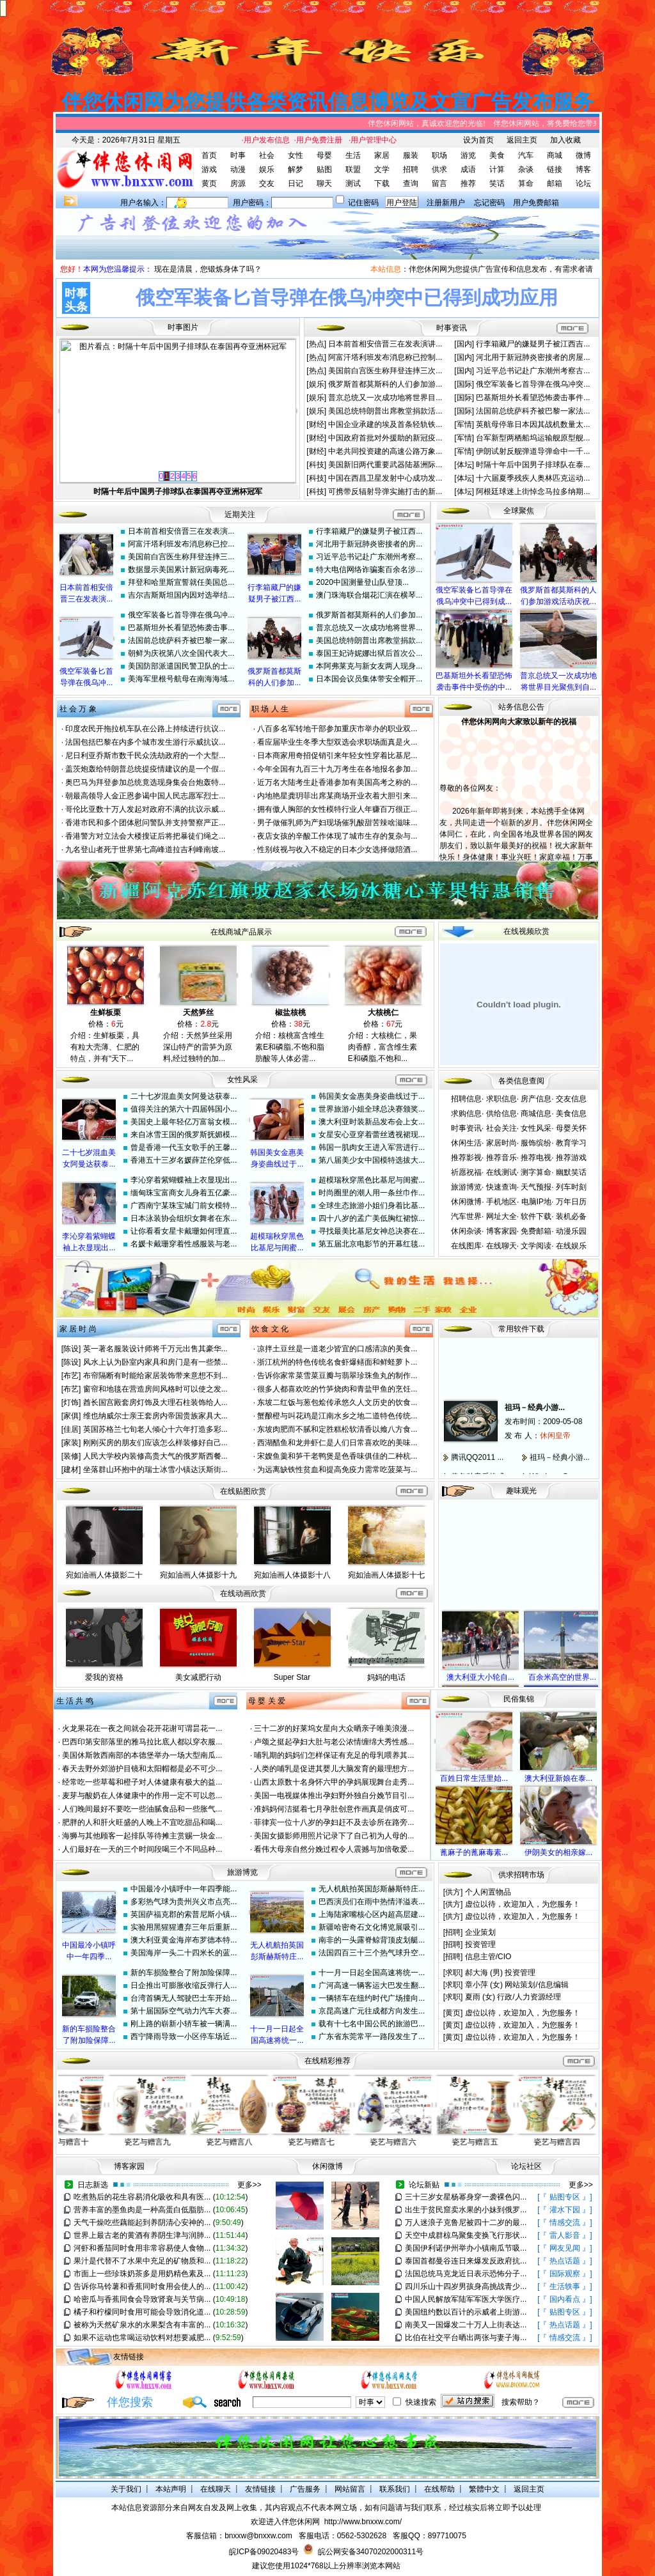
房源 (238, 183)
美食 (497, 155)
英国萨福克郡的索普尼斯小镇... (183, 1914)
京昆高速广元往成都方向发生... (372, 2010)
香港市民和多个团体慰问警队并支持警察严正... (145, 822)
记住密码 (363, 202)
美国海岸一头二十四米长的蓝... (183, 1952)
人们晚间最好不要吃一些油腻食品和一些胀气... (142, 1808)
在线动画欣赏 (243, 1593)
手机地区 (501, 1201)
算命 (525, 183)
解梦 (295, 169)
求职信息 (501, 1098)
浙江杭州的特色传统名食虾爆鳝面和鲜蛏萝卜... (337, 1362)
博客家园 (501, 1231)
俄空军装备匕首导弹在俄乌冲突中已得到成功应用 (177, 491)
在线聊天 (501, 1245)
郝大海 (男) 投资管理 (500, 1972)
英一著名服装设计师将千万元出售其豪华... (155, 1348)
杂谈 (525, 169)
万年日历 (571, 1201)
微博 (583, 155)
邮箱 (554, 183)
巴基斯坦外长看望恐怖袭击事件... (533, 397)
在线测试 (501, 1172)
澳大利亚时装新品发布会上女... (372, 1121)
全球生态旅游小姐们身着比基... (372, 1205)
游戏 (209, 169)
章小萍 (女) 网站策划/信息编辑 (517, 1984)
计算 (497, 169)
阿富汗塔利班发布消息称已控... (181, 543)
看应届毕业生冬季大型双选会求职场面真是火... (337, 742)
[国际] (465, 384)
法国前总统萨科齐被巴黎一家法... (533, 411)
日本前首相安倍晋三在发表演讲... (385, 343)
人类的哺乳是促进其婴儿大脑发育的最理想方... (334, 1768)
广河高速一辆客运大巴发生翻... (372, 1985)
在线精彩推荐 (327, 2060)
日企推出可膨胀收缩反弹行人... (183, 1985)
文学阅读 (536, 1245)
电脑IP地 (536, 1201)
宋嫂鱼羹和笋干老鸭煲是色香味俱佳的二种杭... (337, 1456)
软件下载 (536, 1216)
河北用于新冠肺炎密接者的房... (369, 543)
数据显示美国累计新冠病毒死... (181, 569)
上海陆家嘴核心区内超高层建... (372, 1914)
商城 (554, 155)
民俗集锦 (518, 1699)
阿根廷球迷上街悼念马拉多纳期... (533, 491)
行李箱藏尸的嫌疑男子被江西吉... (533, 343)
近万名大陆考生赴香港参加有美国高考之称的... (337, 782)
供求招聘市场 (521, 1874)
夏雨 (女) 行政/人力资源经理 (513, 1996)
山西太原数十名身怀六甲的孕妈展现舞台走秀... (334, 1782)
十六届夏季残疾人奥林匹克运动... (533, 478)
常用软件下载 (521, 1328)
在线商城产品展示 (241, 931)
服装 (410, 155)
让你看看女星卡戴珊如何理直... (183, 1231)
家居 (382, 155)
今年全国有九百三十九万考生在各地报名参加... (337, 768)
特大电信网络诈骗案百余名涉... (369, 569)
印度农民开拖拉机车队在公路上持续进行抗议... (145, 728)
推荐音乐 (501, 1157)
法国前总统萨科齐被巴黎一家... (181, 640)
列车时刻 (571, 1187)
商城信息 (536, 1113)
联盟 (353, 169)
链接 (554, 169)
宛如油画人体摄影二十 (104, 1575)
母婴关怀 (571, 1128)
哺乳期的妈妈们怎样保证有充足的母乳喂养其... (334, 1755)
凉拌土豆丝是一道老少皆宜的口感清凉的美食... (337, 1348)
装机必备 (571, 1216)
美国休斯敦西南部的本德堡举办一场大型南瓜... (142, 1755)
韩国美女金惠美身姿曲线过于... (372, 1096)
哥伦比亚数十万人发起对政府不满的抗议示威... (145, 809)
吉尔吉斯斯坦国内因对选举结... (181, 595)
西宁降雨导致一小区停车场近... (183, 2036)
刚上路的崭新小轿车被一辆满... (183, 2023)
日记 (295, 183)
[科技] (317, 464)
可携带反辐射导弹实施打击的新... (385, 491)
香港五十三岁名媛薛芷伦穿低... (183, 1160)
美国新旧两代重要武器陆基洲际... (385, 464)
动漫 (238, 169)
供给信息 (501, 1113)
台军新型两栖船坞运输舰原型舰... (533, 437)
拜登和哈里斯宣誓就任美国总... (181, 582)
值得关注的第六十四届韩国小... (183, 1109)
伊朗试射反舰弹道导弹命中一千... (533, 451)
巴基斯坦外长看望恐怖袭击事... (181, 627)
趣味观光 (521, 1490)
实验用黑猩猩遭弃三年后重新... (183, 1927)
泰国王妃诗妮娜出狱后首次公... (369, 653)
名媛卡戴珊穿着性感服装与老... (183, 1243)
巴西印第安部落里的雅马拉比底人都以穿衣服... (142, 1741)
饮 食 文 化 (269, 1328)
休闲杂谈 (466, 1231)
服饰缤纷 (536, 1142)
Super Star (292, 1677)
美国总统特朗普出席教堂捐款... (369, 640)
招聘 (410, 169)
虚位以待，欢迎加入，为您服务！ (522, 1904)
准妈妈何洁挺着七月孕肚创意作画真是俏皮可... (334, 1808)
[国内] (465, 343)
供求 (439, 169)
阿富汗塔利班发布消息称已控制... (385, 357)
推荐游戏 (571, 1157)
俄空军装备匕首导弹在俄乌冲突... (533, 384)
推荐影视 (466, 1157)
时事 (238, 155)
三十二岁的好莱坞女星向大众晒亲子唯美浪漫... (334, 1728)
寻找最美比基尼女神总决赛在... (372, 1231)
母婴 (324, 155)
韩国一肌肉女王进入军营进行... (372, 1147)
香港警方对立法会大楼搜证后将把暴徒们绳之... (145, 836)
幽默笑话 (571, 1172)
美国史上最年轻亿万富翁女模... (183, 1121)
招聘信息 (466, 1098)
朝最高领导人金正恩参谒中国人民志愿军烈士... (145, 795)
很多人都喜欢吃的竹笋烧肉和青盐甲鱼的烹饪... (337, 1389)
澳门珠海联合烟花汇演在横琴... (369, 595)
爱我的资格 (104, 1677)
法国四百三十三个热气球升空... (372, 1952)
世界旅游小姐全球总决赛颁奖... (372, 1109)
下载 (382, 183)
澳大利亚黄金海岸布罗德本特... (183, 1940)
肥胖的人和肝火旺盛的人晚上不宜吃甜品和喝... (142, 1822)
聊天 (324, 183)
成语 (468, 169)
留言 (439, 183)
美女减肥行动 (198, 1677)
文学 (382, 169)
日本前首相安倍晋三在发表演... (181, 531)
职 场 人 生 (269, 708)
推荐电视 (536, 1157)
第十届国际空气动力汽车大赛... (183, 2010)
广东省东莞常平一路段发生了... (372, 2036)
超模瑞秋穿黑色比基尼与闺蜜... (372, 1179)
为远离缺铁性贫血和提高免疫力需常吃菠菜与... (337, 1469)
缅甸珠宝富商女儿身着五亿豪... (183, 1192)
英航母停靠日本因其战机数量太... (533, 424)
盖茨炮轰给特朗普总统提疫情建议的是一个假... (145, 768)
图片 (190, 327)
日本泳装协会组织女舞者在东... (183, 1218)
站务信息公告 (521, 706)
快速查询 (501, 1187)
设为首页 (478, 140)
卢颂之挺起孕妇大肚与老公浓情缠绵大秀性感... (334, 1741)
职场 (439, 155)
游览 (468, 155)
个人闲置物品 (488, 1892)
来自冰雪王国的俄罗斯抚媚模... (183, 1134)
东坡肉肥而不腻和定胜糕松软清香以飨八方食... (337, 1429)
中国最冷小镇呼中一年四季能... (183, 1888)
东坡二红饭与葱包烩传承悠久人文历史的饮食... (337, 1402)
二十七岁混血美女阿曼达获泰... (183, 1096)
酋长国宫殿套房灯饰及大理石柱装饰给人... (155, 1402)
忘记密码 (489, 202)
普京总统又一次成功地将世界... (369, 627)
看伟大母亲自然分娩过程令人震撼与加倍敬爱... (334, 1849)
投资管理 (480, 1944)
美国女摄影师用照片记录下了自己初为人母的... (334, 1835)
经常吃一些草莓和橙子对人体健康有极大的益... (142, 1782)
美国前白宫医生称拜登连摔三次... (385, 370)
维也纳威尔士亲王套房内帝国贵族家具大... (155, 1415)
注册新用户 (446, 202)
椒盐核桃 (290, 1012)
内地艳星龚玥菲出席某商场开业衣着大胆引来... (337, 795)
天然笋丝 (198, 1012)
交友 (266, 183)
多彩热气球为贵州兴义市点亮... (183, 1901)
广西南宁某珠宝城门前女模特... (183, 1205)
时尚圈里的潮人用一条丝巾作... (372, 1192)
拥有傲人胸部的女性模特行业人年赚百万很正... (337, 809)
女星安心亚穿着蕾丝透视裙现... (372, 1134)
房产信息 (536, 1098)
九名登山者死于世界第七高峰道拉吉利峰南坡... (145, 849)
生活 (353, 155)
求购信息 (466, 1113)
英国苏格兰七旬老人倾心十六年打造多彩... (155, 1429)
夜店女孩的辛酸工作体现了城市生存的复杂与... (337, 836)
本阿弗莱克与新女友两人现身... (369, 666)
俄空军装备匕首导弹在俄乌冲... (181, 614)
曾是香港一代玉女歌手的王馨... (183, 1147)
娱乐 (266, 169)
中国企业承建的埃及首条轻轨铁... (385, 424)
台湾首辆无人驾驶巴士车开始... (183, 1998)
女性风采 (242, 1079)
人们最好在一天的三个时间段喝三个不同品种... (142, 1849)
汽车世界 (466, 1216)
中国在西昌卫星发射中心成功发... (385, 478)
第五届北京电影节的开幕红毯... (372, 1243)
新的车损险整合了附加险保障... (183, 1972)
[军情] (465, 424)
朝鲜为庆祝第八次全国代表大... (181, 653)
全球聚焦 (518, 510)
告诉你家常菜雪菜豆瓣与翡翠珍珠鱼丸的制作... (337, 1375)
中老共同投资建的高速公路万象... (385, 451)
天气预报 (536, 1187)
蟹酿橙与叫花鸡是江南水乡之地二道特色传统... (337, 1415)
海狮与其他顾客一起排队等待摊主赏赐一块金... (142, 1835)
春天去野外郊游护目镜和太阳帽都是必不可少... (142, 1768)
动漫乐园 (571, 1231)
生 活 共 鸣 (74, 1700)
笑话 (497, 183)
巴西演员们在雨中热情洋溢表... (372, 1901)
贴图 (324, 169)
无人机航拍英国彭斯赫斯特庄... (372, 1888)
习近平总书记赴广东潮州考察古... (533, 370)
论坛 (583, 183)
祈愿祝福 (466, 1172)
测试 (353, 183)
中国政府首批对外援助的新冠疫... (385, 437)
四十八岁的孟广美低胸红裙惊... (372, 1218)
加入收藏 (565, 140)
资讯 (459, 327)
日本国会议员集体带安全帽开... (369, 678)
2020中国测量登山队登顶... (362, 582)
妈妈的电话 (386, 1677)
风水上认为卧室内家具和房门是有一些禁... (155, 1362)
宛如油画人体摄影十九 (198, 1575)
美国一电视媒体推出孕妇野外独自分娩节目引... (334, 1795)
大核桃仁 (383, 1012)
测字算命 (536, 1172)
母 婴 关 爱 (266, 1700)
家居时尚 (501, 1142)
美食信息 (571, 1113)
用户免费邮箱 (536, 202)
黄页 (209, 183)
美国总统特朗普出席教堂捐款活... (385, 411)
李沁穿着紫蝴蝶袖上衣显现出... (183, 1179)
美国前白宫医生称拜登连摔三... (181, 556)
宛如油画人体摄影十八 (292, 1575)
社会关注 (501, 1128)
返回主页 (522, 140)
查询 (410, 183)
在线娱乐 (571, 1245)
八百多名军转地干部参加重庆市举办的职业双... (337, 728)
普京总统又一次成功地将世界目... (385, 397)
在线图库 (466, 1245)
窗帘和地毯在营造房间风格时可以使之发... (155, 1389)
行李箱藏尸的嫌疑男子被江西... (369, 531)
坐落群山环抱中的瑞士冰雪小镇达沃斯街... (155, 1469)
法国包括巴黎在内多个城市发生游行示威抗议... (145, 742)
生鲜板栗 (105, 1012)
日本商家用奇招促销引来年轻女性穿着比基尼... (337, 755)
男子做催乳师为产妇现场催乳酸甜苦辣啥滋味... (337, 822)
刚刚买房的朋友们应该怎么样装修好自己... (155, 1442)
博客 (583, 169)
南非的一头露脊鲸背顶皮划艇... (372, 1940)
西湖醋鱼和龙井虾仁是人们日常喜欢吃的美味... (337, 1442)
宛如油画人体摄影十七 (386, 1575)
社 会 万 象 (78, 708)
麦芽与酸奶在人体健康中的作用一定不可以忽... (142, 1795)
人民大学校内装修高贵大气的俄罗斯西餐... (155, 1456)
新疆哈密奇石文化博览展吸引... (372, 1927)
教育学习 (571, 1142)
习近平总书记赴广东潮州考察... (369, 556)
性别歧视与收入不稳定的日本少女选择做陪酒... (337, 849)
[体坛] (465, 464)
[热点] (317, 343)
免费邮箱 (536, 1231)
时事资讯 (466, 1128)
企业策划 (480, 1932)
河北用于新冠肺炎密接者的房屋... (533, 357)
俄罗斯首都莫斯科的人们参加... (369, 614)
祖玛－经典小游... (535, 1470)
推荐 (468, 183)
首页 (209, 155)
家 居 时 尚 (78, 1328)
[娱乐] (317, 384)
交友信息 (571, 1098)
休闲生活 (466, 1142)
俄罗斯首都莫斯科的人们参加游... (385, 384)
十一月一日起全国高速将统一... (372, 1972)
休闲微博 (466, 1201)
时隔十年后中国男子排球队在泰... (533, 464)
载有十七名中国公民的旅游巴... (372, 2023)
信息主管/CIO (488, 1956)
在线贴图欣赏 (243, 1491)
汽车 (525, 155)
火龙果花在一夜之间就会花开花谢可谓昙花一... (142, 1728)
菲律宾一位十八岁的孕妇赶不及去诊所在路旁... (334, 1822)
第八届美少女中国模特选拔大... (372, 1160)
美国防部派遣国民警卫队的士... (181, 666)
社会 (266, 155)
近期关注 (240, 514)
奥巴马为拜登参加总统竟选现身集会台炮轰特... (145, 782)
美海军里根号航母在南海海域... (181, 678)
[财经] (317, 424)
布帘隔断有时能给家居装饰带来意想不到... (155, 1375)
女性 (295, 155)
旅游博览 (466, 1187)
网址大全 (501, 1216)
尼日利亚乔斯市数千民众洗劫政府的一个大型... (145, 755)
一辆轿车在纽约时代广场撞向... (372, 1998)
